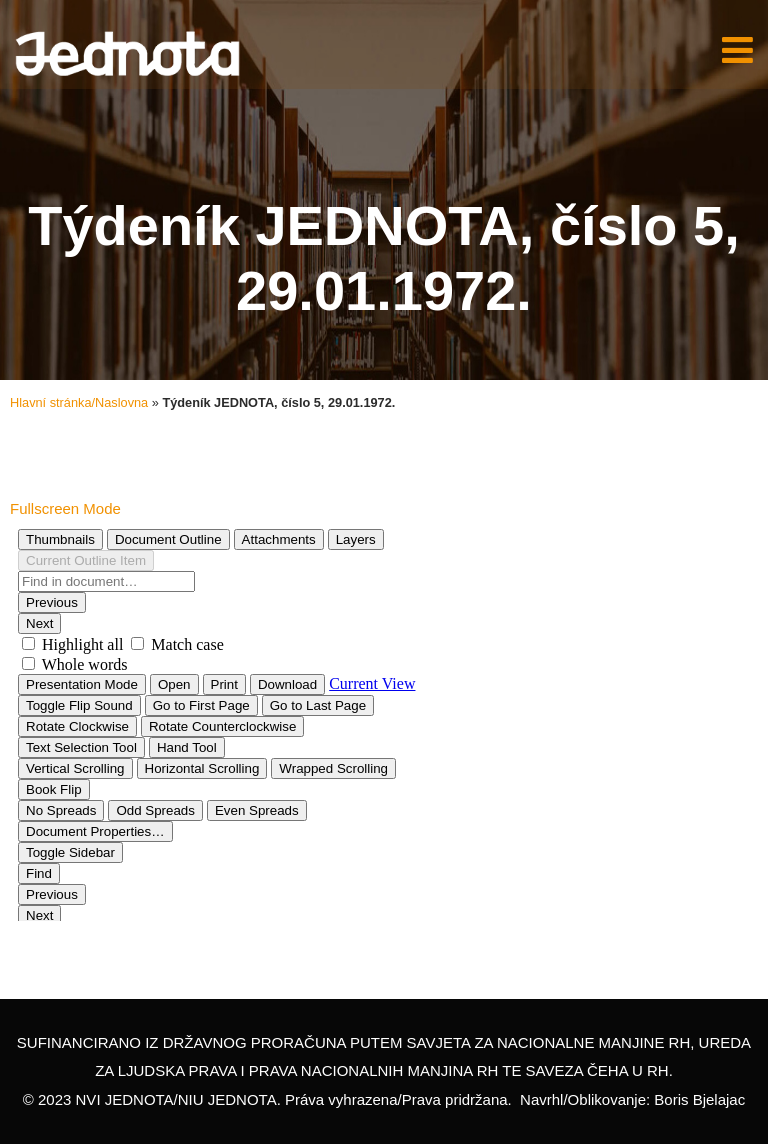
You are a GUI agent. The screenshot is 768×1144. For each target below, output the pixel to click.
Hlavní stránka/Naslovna (79, 402)
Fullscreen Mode (65, 508)
